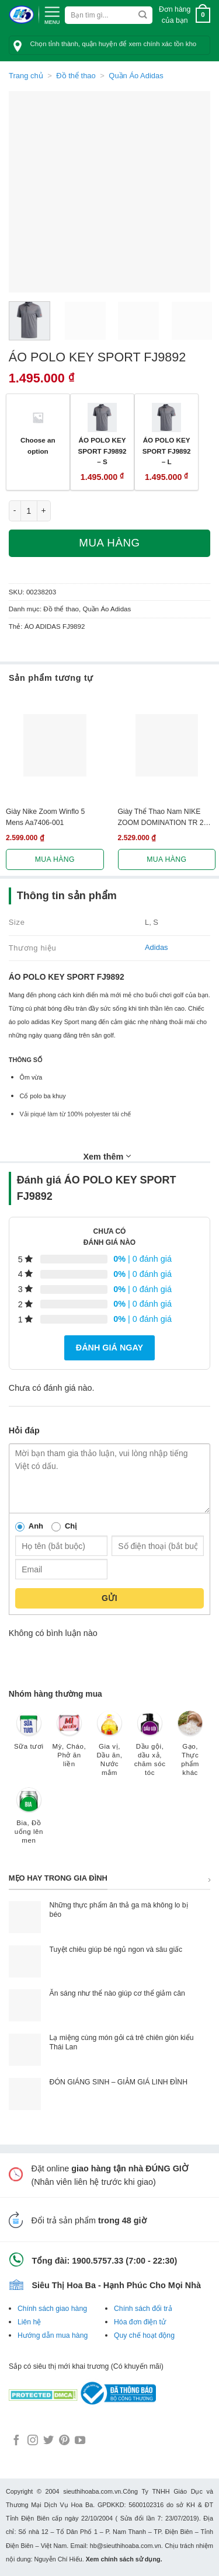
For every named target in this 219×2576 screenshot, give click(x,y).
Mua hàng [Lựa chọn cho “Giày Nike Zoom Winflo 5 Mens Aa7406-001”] (55, 859)
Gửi (109, 1598)
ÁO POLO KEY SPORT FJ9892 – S (102, 450)
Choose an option (37, 445)
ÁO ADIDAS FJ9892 (55, 626)
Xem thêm (107, 1156)
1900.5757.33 (97, 2260)
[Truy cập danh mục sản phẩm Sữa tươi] (29, 1736)
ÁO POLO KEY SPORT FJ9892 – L (166, 450)
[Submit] (143, 15)
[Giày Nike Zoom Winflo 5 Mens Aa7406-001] (54, 745)
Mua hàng (109, 543)
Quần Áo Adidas (136, 75)
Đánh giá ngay (109, 1347)
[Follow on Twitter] (48, 2441)
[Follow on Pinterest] (64, 2441)
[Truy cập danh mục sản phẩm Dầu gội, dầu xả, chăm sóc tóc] (150, 1749)
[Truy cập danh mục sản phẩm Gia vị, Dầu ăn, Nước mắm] (109, 1749)
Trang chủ (26, 75)
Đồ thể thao (76, 75)
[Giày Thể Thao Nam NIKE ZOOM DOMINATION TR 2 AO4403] (167, 745)
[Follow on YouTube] (80, 2441)
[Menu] (52, 14)
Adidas (156, 947)
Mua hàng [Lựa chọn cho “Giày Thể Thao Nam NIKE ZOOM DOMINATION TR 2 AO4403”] (166, 859)
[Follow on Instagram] (32, 2441)
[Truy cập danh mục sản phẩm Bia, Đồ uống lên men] (29, 1821)
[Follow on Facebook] (16, 2441)
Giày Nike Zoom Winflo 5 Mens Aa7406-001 (45, 816)
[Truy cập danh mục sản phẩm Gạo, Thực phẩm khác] (190, 1749)
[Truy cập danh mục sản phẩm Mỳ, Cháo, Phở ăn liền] (69, 1744)
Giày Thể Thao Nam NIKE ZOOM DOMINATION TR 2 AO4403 (161, 818)
